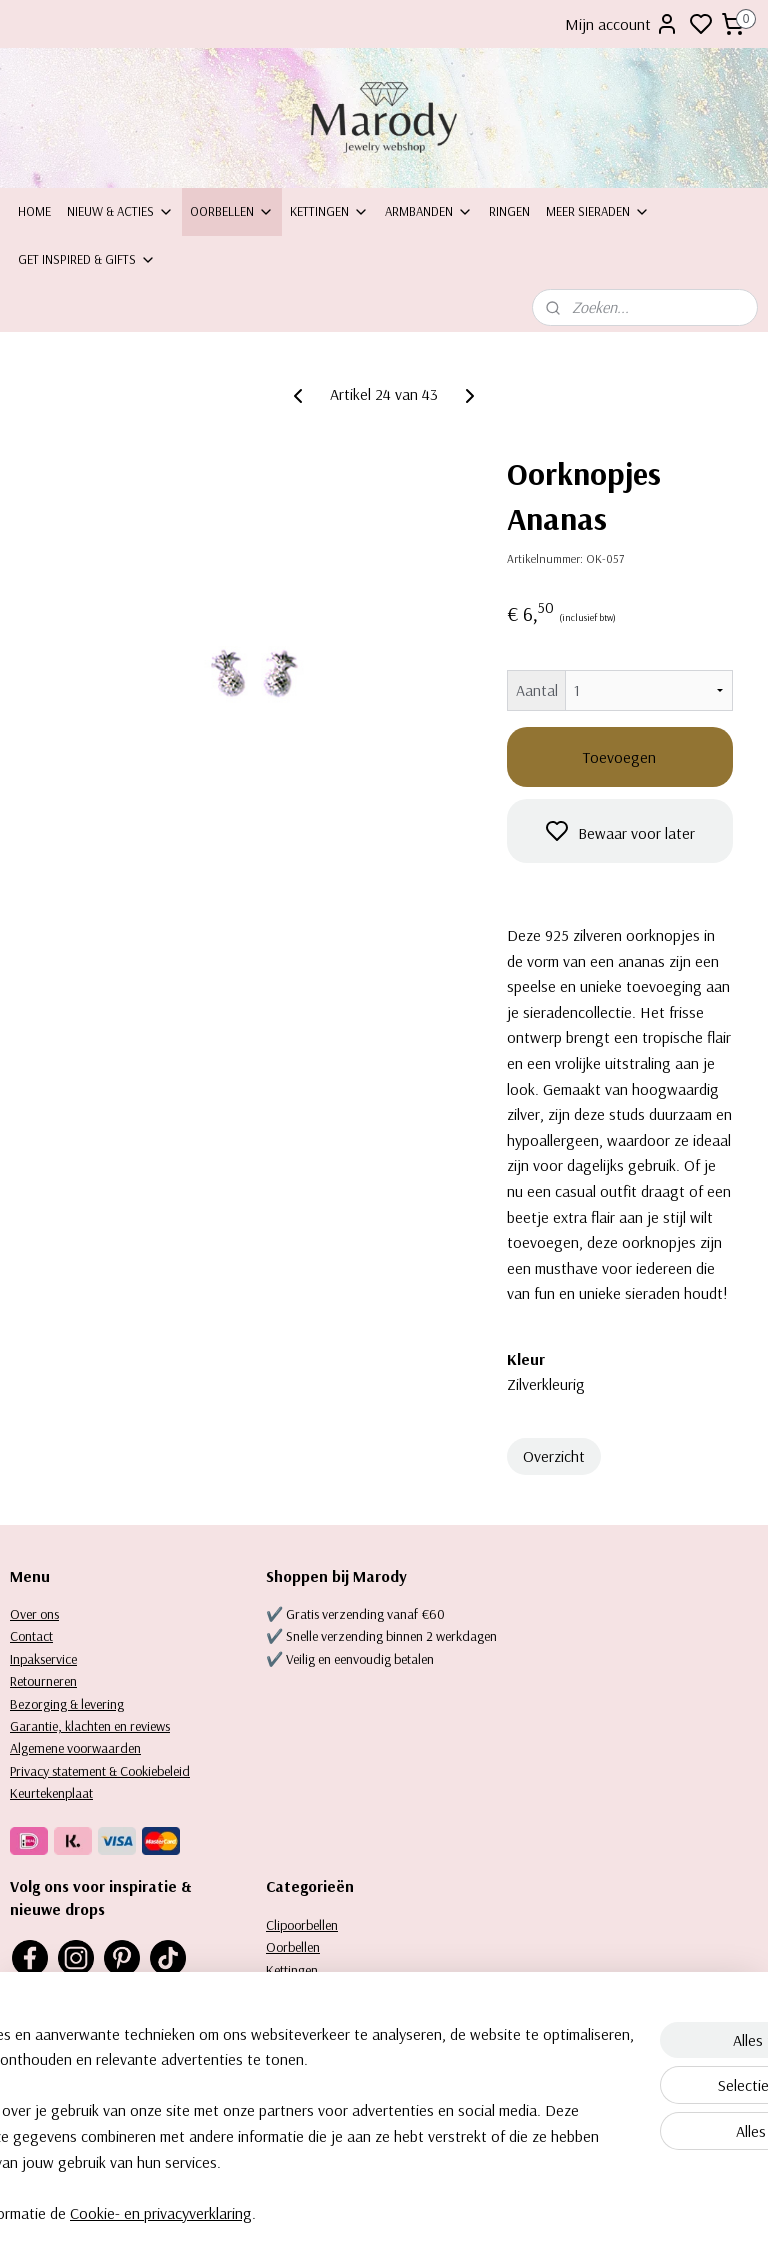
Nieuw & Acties (120, 211)
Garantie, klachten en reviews (90, 1726)
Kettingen (329, 211)
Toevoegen (619, 757)
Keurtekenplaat (51, 1793)
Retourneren (43, 1681)
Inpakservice (43, 1659)
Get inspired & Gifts (87, 259)
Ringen (509, 211)
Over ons (34, 1614)
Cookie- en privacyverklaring (317, 2215)
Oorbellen (232, 211)
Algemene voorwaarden (75, 1748)
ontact (35, 1636)
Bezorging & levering (67, 1704)
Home (34, 211)
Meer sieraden (598, 211)
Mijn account (622, 24)
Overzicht (554, 1456)
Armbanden (429, 211)
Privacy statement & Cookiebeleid (100, 1771)
